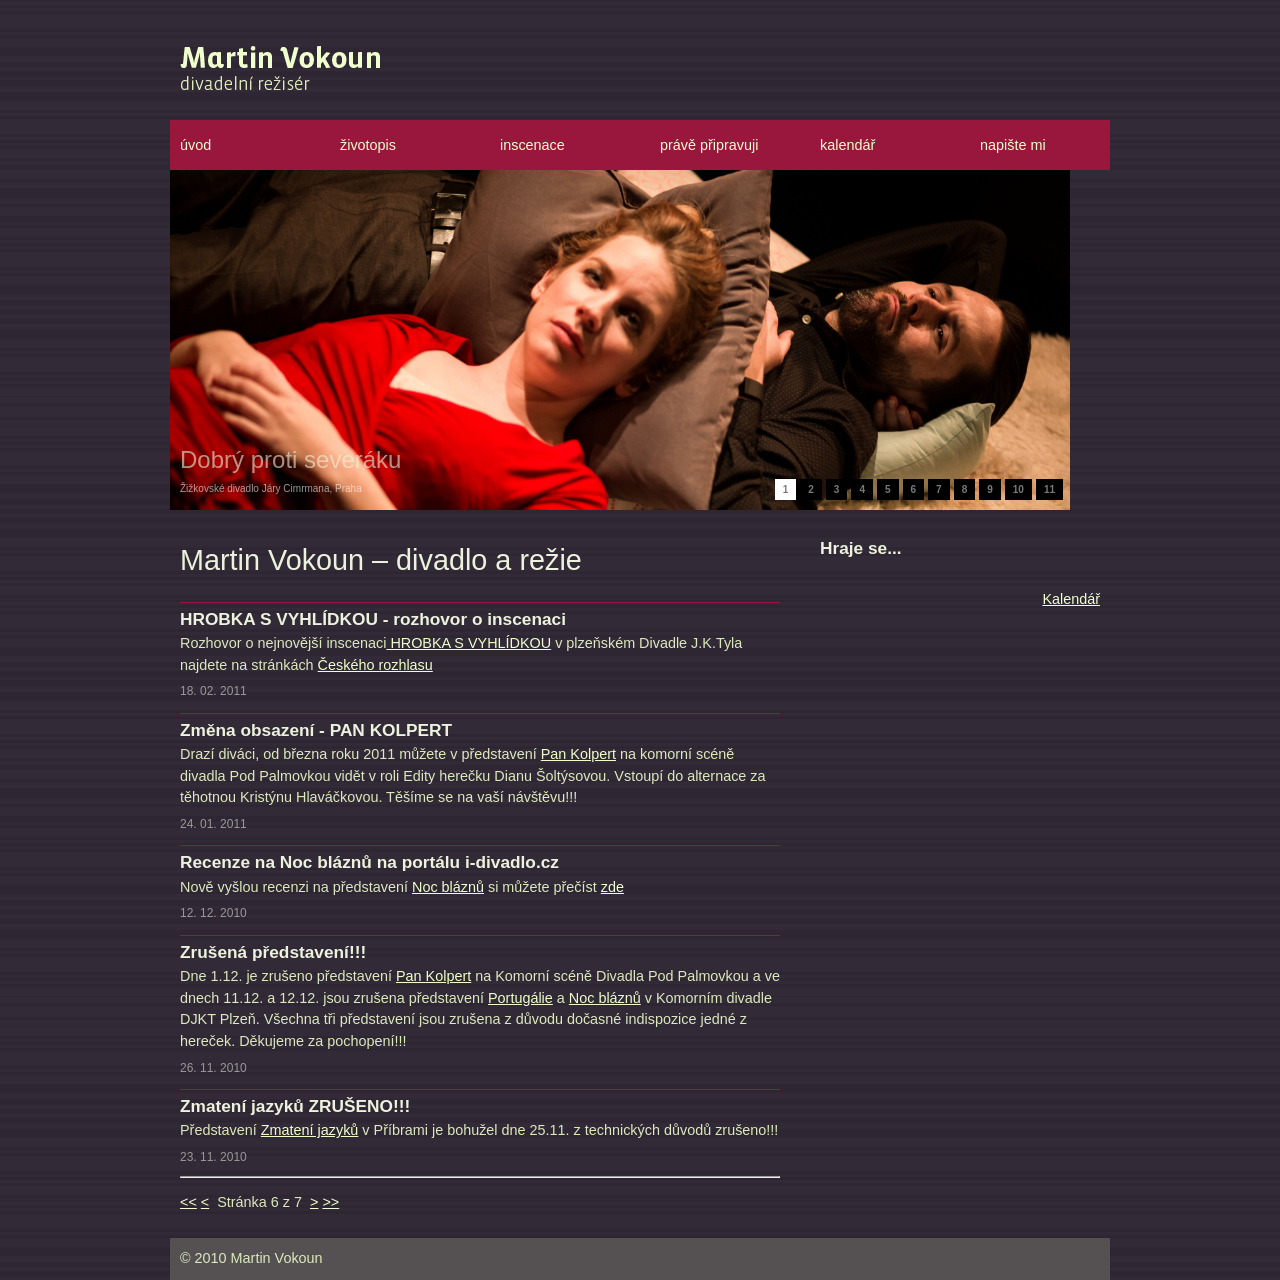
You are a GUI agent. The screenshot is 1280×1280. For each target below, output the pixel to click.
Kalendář (1071, 599)
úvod (195, 145)
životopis (368, 145)
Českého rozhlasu (375, 665)
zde (612, 887)
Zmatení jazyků (310, 1130)
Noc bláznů (448, 887)
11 (1049, 489)
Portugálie (520, 998)
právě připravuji (709, 145)
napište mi (1013, 145)
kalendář (847, 145)
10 (1018, 489)
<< (188, 1202)
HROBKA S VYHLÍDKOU (468, 643)
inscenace (532, 145)
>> (330, 1202)
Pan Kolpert (578, 754)
